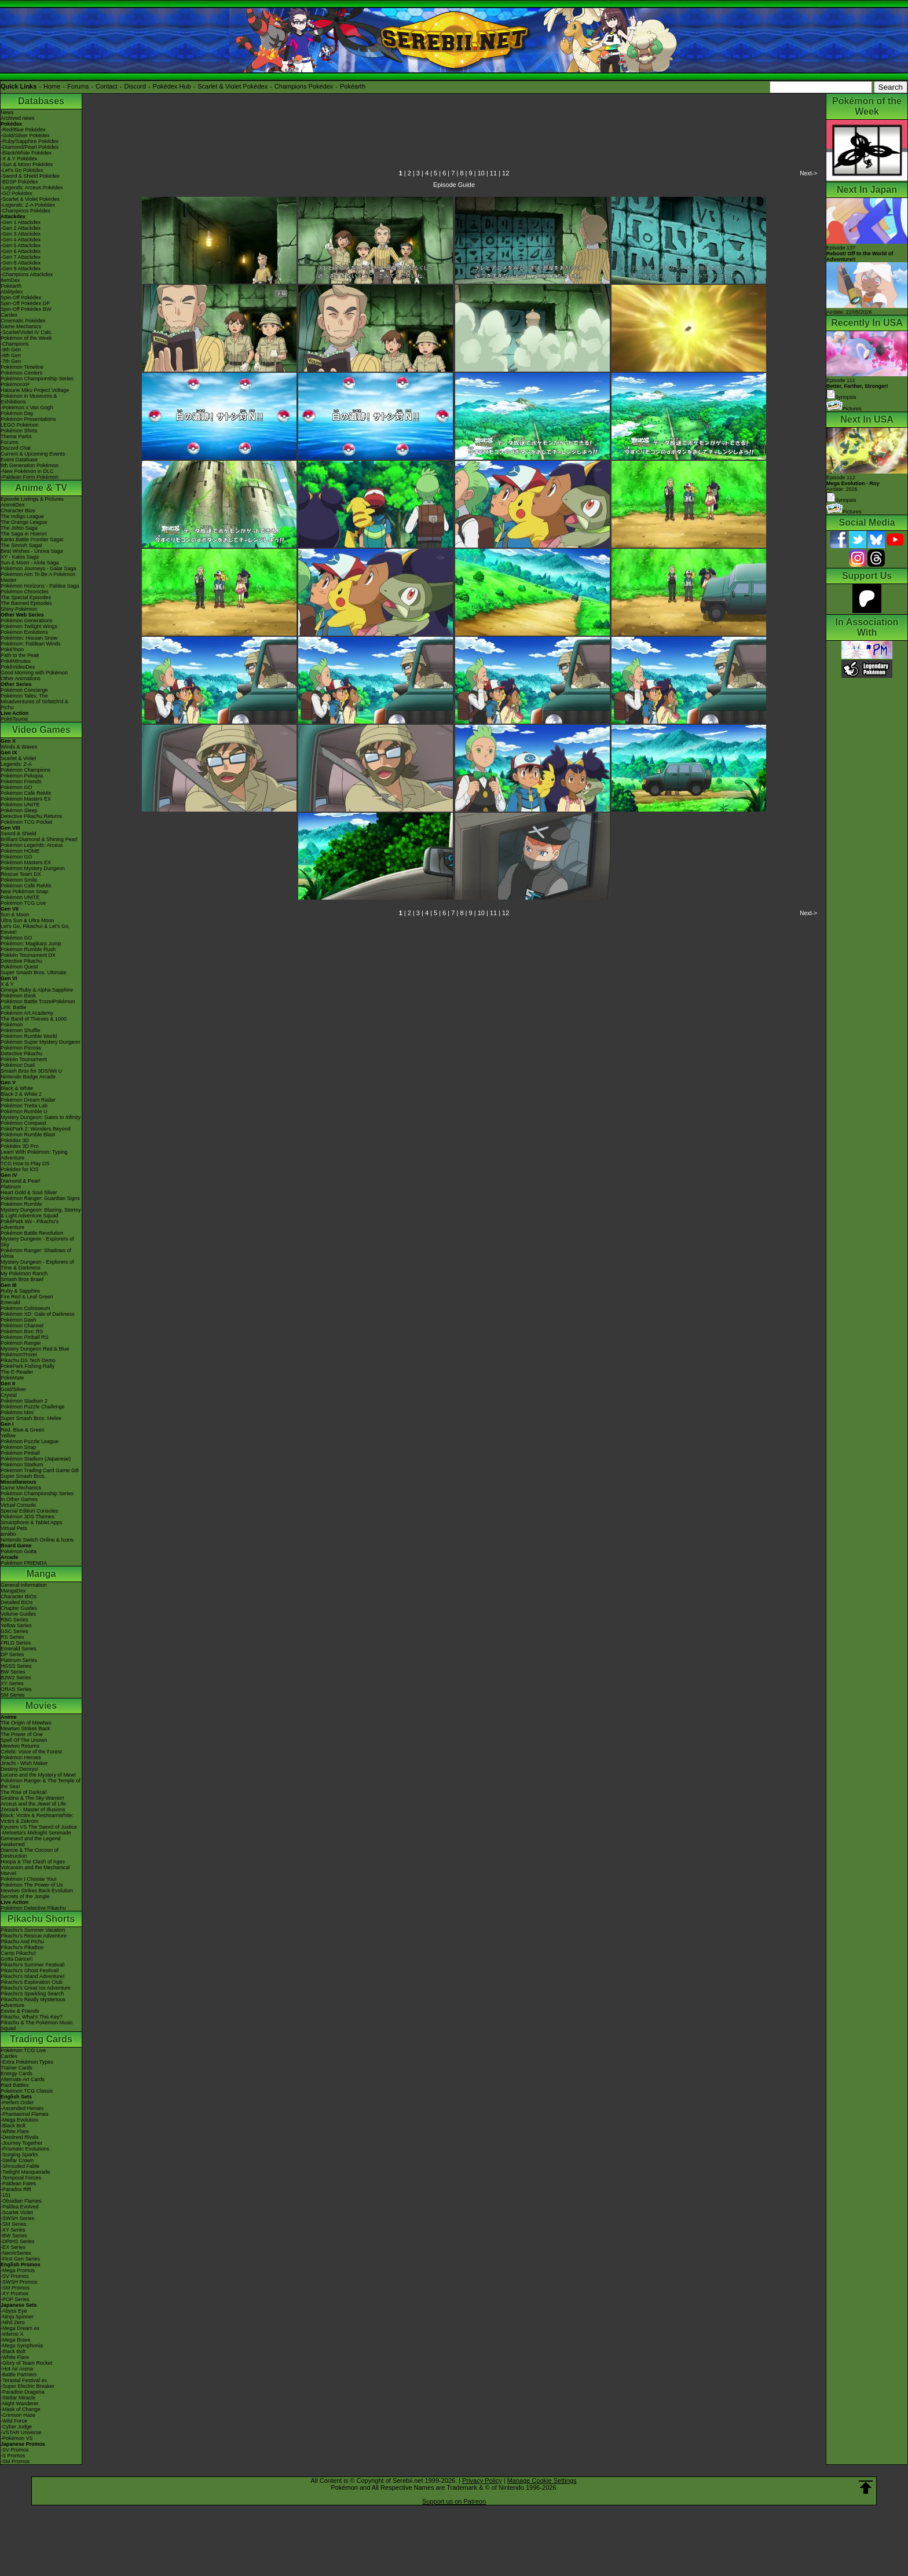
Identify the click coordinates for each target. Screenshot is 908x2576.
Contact (107, 86)
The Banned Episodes (26, 603)
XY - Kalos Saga (20, 557)
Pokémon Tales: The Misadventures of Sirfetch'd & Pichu (34, 701)
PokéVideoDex (18, 667)
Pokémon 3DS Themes (27, 1517)
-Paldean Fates (18, 2183)
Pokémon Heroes (21, 1757)
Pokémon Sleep (19, 810)
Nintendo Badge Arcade (28, 1077)
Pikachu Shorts (41, 1919)
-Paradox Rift (16, 2189)
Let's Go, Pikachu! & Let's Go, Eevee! (35, 929)
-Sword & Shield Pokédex (30, 176)
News (7, 112)
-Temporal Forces (21, 2178)
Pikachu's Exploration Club (32, 1982)
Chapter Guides (19, 1608)
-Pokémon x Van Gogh (27, 407)
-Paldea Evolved (20, 2207)
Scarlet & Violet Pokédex (232, 86)
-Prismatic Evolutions (25, 2149)
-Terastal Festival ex (24, 2380)
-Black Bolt (13, 2126)
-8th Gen (11, 355)
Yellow (8, 1436)
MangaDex (13, 1591)
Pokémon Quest (19, 967)
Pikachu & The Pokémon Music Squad (37, 2025)
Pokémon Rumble (21, 1204)
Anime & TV (41, 488)
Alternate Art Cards (23, 2079)
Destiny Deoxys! (19, 1769)
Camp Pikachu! (18, 1953)
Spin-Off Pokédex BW (26, 309)
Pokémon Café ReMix (26, 793)
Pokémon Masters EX (26, 799)
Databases (41, 101)
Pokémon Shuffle (20, 1030)
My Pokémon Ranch (24, 1273)
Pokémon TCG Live (23, 903)
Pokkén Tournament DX (28, 955)
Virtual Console (18, 1505)
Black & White (17, 1088)
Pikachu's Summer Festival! (33, 1965)
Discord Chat (16, 448)
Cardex (9, 315)
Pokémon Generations (27, 620)
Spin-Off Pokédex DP (25, 303)
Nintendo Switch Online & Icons (37, 1540)
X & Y (7, 984)
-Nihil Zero (13, 2322)
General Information (24, 1585)
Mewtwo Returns (20, 1746)
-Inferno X (12, 2334)
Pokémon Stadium (22, 1464)
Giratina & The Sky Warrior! (32, 1798)
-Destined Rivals (20, 2137)
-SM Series (14, 2224)
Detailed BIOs (17, 1602)
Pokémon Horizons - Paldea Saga (40, 586)
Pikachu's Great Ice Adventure (36, 1988)
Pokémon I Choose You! (29, 1879)
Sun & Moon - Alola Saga (30, 563)
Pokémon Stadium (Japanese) (36, 1459)
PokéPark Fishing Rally (27, 1366)
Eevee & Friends (20, 2011)
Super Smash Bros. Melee (31, 1418)
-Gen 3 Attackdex (21, 234)
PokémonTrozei (19, 1354)
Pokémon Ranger (21, 1343)
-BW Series (14, 2236)
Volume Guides (18, 1614)
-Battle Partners (19, 2374)
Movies (41, 1706)
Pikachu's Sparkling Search (32, 1994)
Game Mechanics (21, 326)
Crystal (9, 1395)
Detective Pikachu (21, 961)
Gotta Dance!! (17, 1959)
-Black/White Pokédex (26, 153)
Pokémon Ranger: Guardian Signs (40, 1198)
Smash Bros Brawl (22, 1279)
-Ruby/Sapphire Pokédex (29, 141)
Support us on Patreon (454, 2501)
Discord (135, 86)
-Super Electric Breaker (27, 2386)
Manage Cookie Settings (542, 2480)
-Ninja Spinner (17, 2317)
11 (493, 173)
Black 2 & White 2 (21, 1094)
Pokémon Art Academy (27, 1013)
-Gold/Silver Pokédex (25, 135)
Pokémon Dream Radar (28, 1100)
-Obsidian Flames (21, 2201)
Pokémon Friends (21, 781)
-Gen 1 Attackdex (21, 222)
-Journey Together (21, 2143)
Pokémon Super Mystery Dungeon (40, 1042)
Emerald (10, 1302)
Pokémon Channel (22, 1326)
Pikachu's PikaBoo (22, 1947)
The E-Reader (17, 1372)
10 (481, 173)
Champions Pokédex (304, 86)
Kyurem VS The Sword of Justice (39, 1827)
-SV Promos (15, 2276)
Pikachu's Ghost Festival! (30, 1970)
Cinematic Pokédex (23, 321)
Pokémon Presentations (28, 419)
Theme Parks (16, 436)
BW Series (13, 1672)
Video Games (41, 730)
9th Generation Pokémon (29, 465)
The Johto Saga (19, 528)
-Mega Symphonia (22, 2346)
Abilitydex (12, 292)
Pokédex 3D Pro (20, 1146)
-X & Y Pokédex (19, 159)
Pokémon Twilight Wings (29, 626)
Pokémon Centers (21, 373)
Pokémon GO (16, 787)
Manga (41, 1574)
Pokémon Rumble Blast (28, 1134)
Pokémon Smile (19, 880)
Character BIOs (18, 1596)
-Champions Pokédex (25, 211)
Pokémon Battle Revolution (32, 1233)
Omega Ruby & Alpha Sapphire (37, 990)
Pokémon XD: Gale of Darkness (38, 1314)
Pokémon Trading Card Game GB (40, 1470)
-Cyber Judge (16, 2427)
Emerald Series (18, 1649)
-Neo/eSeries (16, 2253)
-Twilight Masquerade (25, 2172)
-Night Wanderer (20, 2403)
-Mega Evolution (19, 2120)
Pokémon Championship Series (37, 378)
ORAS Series (16, 1689)
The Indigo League (22, 516)
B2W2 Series (16, 1677)
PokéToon (12, 649)
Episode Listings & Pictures (32, 499)
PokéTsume (14, 719)
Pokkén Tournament (24, 1059)
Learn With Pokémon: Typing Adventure (34, 1155)
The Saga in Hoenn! (24, 534)
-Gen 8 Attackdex (21, 263)
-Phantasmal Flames (25, 2114)
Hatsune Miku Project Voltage (35, 390)
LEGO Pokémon (20, 425)
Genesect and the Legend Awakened (31, 1841)
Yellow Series (16, 1625)
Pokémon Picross (21, 1048)
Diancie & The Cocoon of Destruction (29, 1853)
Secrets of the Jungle (25, 1896)
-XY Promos (14, 2293)
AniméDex (13, 505)
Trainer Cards (16, 2068)
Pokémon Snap (18, 1447)
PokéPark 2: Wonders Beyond (35, 1129)
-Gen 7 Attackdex (21, 257)
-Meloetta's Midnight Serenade (36, 1833)
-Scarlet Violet (17, 2212)
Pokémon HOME (20, 851)
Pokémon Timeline (22, 367)
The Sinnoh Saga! (21, 545)
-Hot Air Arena (17, 2369)
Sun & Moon (15, 915)
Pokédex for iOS (20, 1169)
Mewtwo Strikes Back (25, 1728)
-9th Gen (11, 350)
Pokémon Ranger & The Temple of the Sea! (40, 1783)
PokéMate (12, 1378)
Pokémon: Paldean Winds (31, 644)
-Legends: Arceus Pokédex (32, 187)
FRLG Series (16, 1643)
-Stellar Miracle (18, 2398)
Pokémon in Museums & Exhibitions (29, 399)
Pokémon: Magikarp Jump (31, 943)
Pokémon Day (17, 413)
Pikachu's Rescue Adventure (34, 1936)
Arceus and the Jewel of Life (33, 1804)
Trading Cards (41, 2039)
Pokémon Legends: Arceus (32, 845)
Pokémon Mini (17, 1412)
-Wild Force (14, 2421)
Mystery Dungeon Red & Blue (35, 1349)
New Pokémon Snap (24, 891)
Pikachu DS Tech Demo (28, 1360)
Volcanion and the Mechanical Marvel (35, 1870)
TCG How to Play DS (25, 1163)
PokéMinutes (16, 661)
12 (505, 173)
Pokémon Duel (18, 1065)
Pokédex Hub (172, 86)
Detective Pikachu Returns (31, 816)
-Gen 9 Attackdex (21, 268)
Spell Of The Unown (24, 1740)
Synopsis (841, 500)
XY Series (12, 1683)
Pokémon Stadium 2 (24, 1401)
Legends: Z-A (16, 764)
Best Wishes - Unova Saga (32, 551)
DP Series (12, 1654)
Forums (78, 86)
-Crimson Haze (18, 2415)
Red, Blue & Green (23, 1430)
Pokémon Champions (25, 770)
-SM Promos (15, 2288)
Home (51, 86)
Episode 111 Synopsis (857, 388)
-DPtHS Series (18, 2241)
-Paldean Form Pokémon (29, 477)
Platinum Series (19, 1660)
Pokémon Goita (18, 1551)
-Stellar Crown (17, 2160)
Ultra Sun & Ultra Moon (27, 920)
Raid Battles (15, 2085)
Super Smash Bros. (23, 1476)
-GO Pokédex (16, 193)
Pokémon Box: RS (22, 1331)
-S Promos (13, 2455)
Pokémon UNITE (20, 805)
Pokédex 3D (15, 1140)
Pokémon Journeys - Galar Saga (38, 568)
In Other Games (19, 1499)
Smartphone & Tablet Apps (31, 1522)
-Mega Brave (16, 2340)
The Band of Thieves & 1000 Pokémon (34, 1022)
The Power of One (22, 1734)
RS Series (12, 1637)
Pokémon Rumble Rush (28, 949)
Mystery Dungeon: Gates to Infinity (40, 1117)
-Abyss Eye (14, 2311)
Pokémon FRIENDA (24, 1563)
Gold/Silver (13, 1389)
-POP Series (15, 2299)
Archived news (18, 118)
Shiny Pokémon (19, 609)
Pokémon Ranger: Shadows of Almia (36, 1253)
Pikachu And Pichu (22, 1941)
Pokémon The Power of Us (32, 1885)
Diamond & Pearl (20, 1181)
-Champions (15, 344)
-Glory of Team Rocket (26, 2363)
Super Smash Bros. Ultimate (34, 972)
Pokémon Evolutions (24, 632)
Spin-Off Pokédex (21, 297)
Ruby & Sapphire (20, 1291)
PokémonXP (15, 384)
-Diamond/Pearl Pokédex (29, 147)
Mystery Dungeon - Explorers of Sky (37, 1241)
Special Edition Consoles (29, 1511)
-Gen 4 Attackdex (21, 240)
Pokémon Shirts (19, 431)
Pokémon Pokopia (22, 776)
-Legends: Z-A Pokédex (28, 205)
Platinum (11, 1187)
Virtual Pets (14, 1528)
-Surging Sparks (19, 2154)
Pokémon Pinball (20, 1453)
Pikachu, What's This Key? (32, 2017)
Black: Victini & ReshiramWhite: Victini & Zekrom (37, 1818)
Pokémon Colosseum (25, 1308)
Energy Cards (16, 2073)
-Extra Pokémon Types (27, 2062)
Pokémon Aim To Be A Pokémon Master (38, 577)
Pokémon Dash (18, 1320)
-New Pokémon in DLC (27, 471)
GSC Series (14, 1631)
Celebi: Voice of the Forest (31, 1752)
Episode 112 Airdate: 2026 (853, 483)
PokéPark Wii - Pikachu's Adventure (29, 1224)
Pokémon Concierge (24, 690)
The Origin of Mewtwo (26, 1723)
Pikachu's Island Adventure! (32, 1976)
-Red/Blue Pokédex (23, 130)
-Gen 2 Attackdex (21, 228)
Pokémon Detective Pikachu (33, 1908)
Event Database (19, 460)
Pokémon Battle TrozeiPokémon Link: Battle (38, 1004)
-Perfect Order (17, 2102)
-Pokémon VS (17, 2438)
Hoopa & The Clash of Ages (33, 1862)
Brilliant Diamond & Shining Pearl (39, 839)
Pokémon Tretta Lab (24, 1106)
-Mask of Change (21, 2409)
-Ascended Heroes (22, 2108)
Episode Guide (454, 184)
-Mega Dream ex (20, 2328)
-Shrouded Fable (20, 2166)
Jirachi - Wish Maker (24, 1763)
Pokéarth (352, 86)
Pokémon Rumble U (24, 1111)
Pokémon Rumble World (29, 1036)
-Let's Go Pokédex (22, 170)
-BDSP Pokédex (19, 182)
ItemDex (10, 280)
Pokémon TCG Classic (27, 2091)
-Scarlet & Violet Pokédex (30, 199)
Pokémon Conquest (23, 1123)
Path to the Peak (20, 655)
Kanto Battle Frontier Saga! (32, 539)
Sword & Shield (18, 833)
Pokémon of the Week (26, 338)
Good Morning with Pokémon (34, 673)
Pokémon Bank (18, 996)
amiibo (8, 1534)
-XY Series (13, 2230)
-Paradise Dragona (23, 2392)
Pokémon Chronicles (25, 592)
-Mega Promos (18, 2270)
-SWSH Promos (19, 2282)
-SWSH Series (17, 2218)
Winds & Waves (19, 747)
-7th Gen (11, 361)
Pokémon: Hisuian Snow (29, 638)
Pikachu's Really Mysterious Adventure (33, 2002)
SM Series (13, 1695)
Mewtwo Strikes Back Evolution (37, 1891)
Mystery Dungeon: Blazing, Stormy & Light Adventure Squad (41, 1213)
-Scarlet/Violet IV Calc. (27, 332)
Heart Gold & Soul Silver (29, 1192)
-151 (6, 2195)
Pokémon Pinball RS (25, 1337)
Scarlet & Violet (18, 758)
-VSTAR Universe (21, 2432)
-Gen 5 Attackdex (21, 245)
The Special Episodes (26, 597)
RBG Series (14, 1620)
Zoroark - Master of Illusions (33, 1809)
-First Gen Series (20, 2259)
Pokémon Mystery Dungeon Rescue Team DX (33, 871)
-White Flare (15, 2131)
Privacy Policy (481, 2480)
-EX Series (13, 2247)
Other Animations (21, 678)
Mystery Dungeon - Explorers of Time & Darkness (37, 1265)
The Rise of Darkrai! (24, 1792)
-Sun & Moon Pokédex (27, 164)
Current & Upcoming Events (33, 454)
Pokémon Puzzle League (29, 1441)
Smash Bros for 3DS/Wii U (31, 1071)
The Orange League (24, 522)
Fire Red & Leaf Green (27, 1297)
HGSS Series (16, 1666)
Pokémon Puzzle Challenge (33, 1407)
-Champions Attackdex (27, 274)
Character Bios (18, 510)
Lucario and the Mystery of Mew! (38, 1775)
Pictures (844, 409)
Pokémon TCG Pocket (26, 822)
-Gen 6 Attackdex (21, 251)
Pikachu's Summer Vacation (33, 1930)
